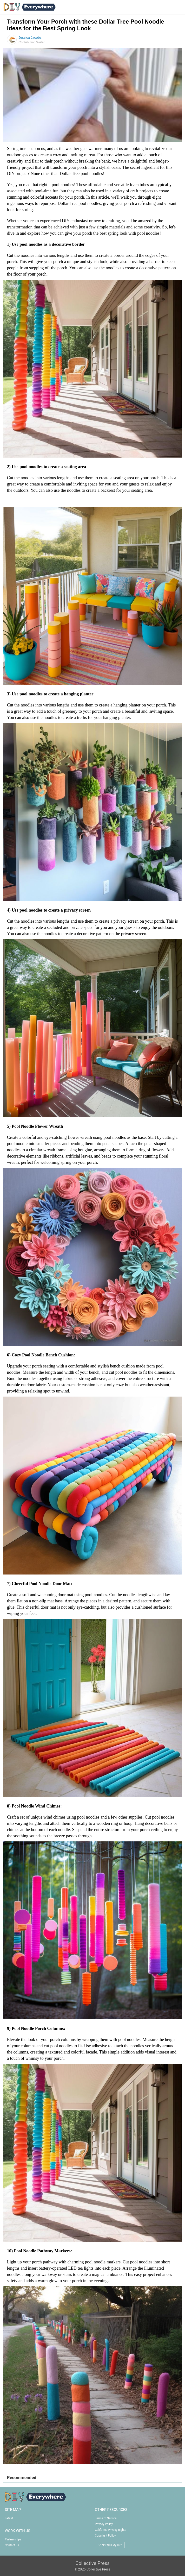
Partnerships (13, 2539)
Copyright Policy (105, 2535)
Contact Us (12, 2545)
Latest (9, 2518)
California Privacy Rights (110, 2530)
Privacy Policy (104, 2524)
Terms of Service (106, 2518)
